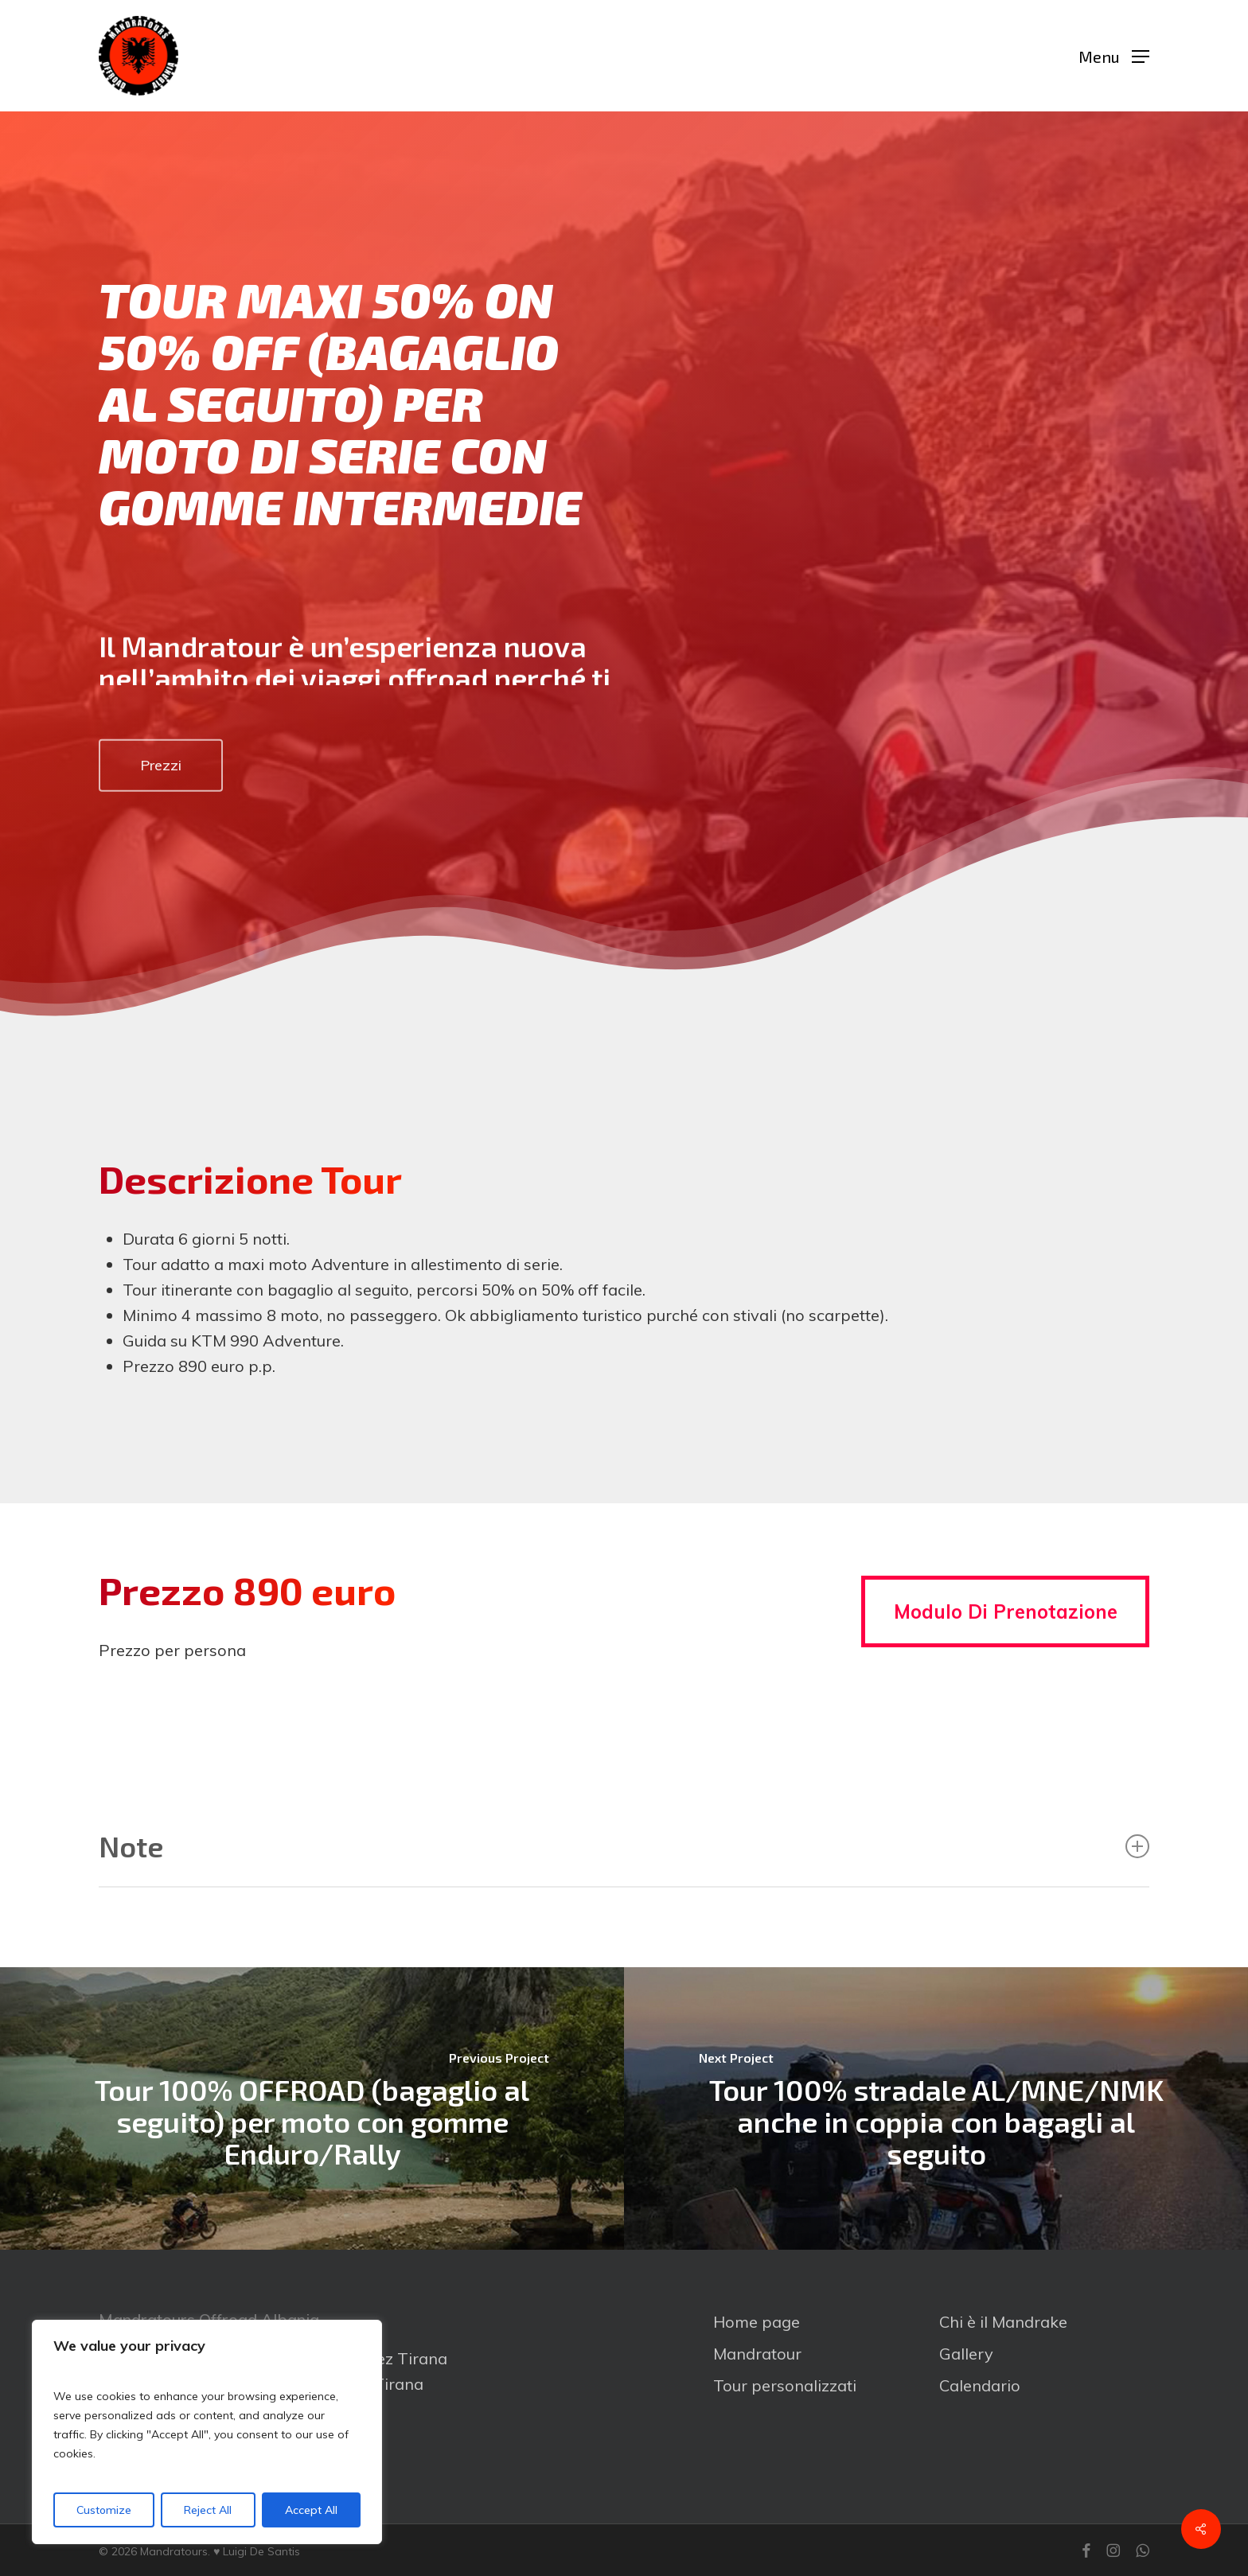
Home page (756, 2322)
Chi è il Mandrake (1003, 2322)
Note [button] (624, 1846)
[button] (1113, 56)
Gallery (966, 2354)
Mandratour (757, 2354)
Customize (103, 2510)
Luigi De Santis (261, 2551)
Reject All (208, 2510)
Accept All (311, 2510)
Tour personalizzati (784, 2385)
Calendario (979, 2385)
